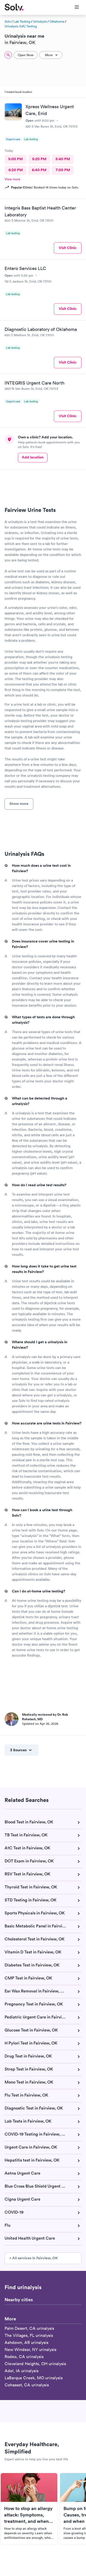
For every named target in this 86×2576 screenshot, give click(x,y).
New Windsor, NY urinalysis (30, 2349)
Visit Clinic (68, 247)
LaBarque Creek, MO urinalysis (34, 2377)
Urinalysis (40, 21)
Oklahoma (57, 21)
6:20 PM (15, 170)
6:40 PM (39, 170)
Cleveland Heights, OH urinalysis (35, 2363)
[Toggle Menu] (74, 7)
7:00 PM (63, 170)
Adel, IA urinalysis (22, 2370)
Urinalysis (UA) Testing (21, 26)
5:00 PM (15, 159)
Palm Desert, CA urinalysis (29, 2328)
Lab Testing (22, 21)
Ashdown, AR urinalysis (26, 2342)
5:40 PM (62, 159)
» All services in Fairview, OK (33, 2258)
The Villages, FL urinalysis (29, 2335)
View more (12, 179)
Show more (18, 803)
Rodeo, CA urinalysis (24, 2356)
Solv (8, 21)
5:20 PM (39, 159)
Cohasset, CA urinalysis (27, 2385)
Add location (33, 457)
